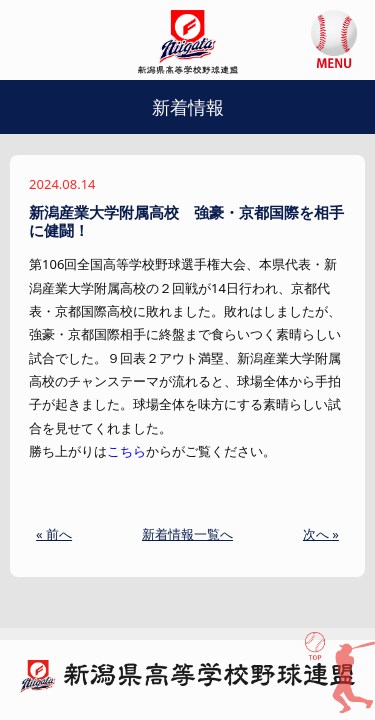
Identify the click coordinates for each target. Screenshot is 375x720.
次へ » (321, 534)
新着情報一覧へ (187, 534)
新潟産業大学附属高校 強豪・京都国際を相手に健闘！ (186, 221)
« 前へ (54, 534)
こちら (126, 451)
